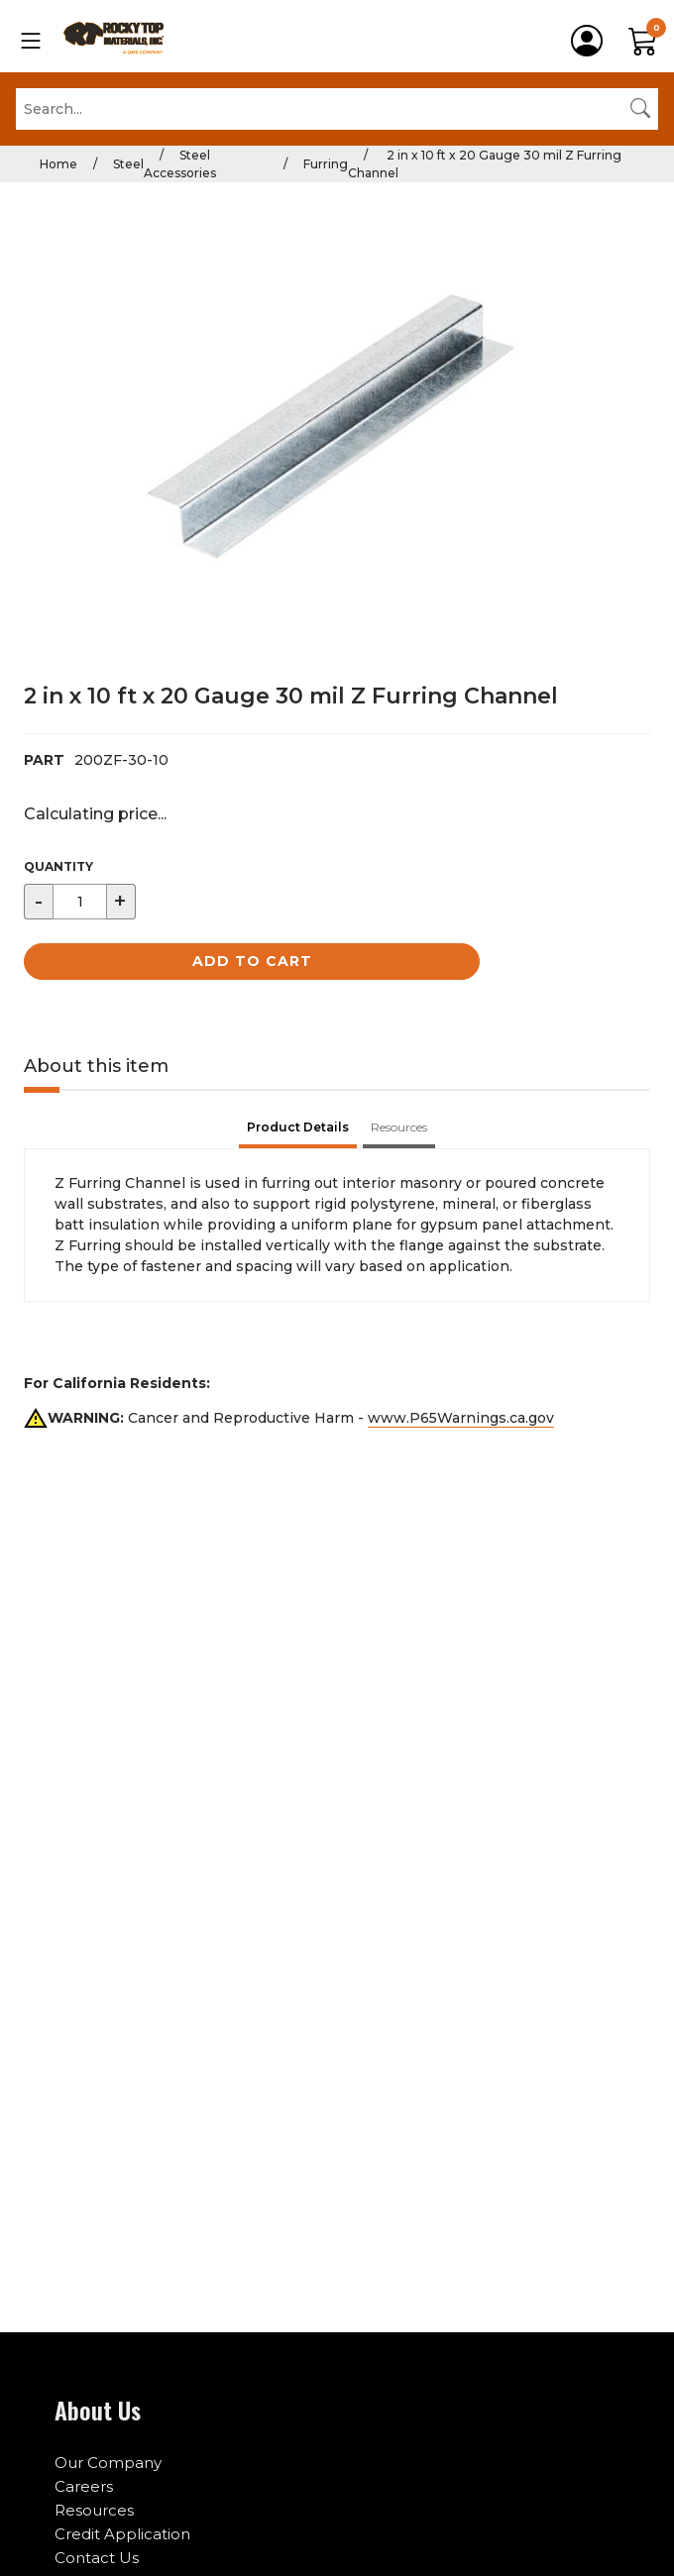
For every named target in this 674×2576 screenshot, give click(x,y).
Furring (325, 164)
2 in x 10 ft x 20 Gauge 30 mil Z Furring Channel (484, 164)
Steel (128, 164)
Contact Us (97, 2557)
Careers (84, 2486)
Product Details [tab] (298, 1127)
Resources (94, 2510)
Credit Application (122, 2533)
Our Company (108, 2462)
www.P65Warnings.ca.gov (461, 1418)
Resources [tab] (399, 1127)
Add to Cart (252, 961)
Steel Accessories (180, 164)
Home (58, 164)
